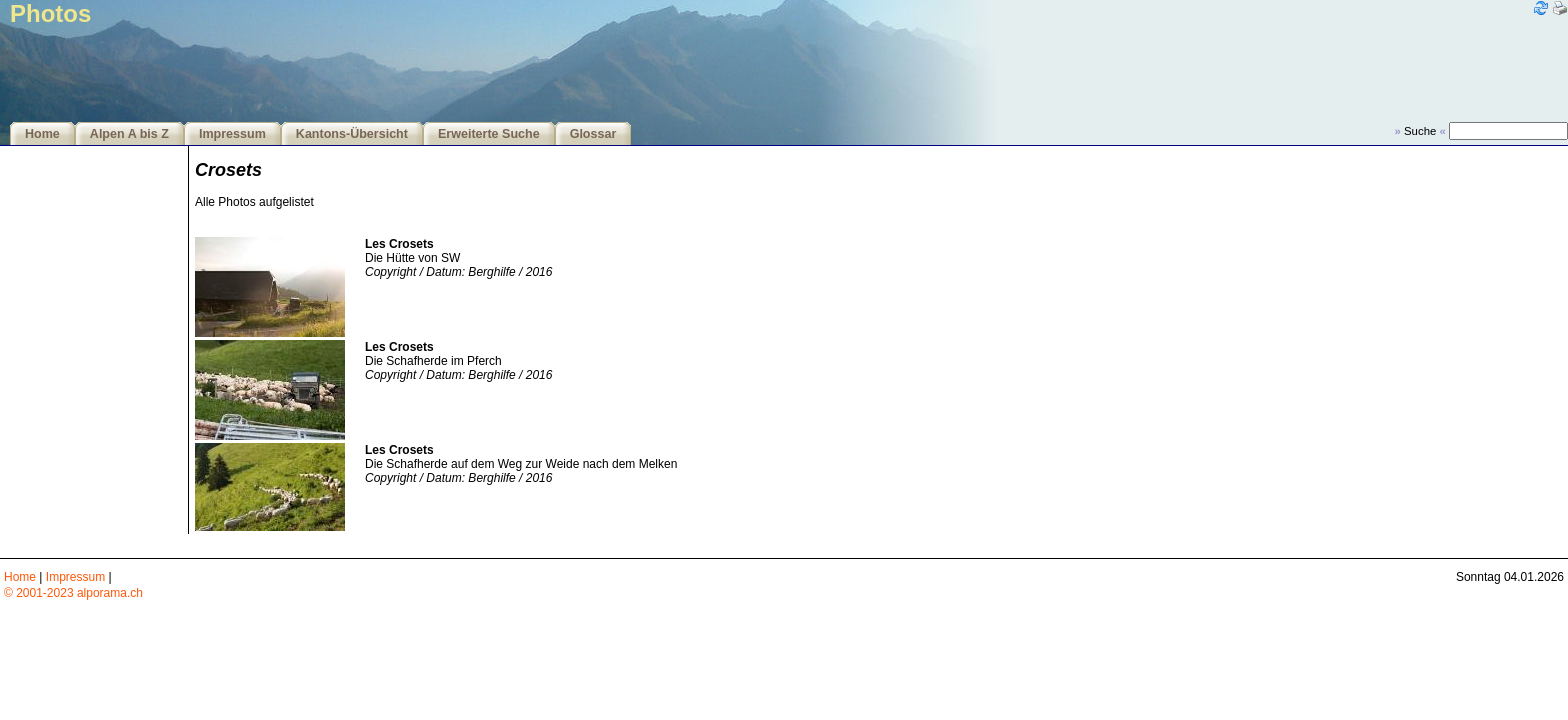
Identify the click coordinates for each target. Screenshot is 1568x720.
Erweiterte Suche (489, 134)
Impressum (232, 134)
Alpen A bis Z (129, 134)
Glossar (593, 134)
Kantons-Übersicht (352, 134)
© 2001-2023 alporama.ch (73, 593)
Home (42, 134)
